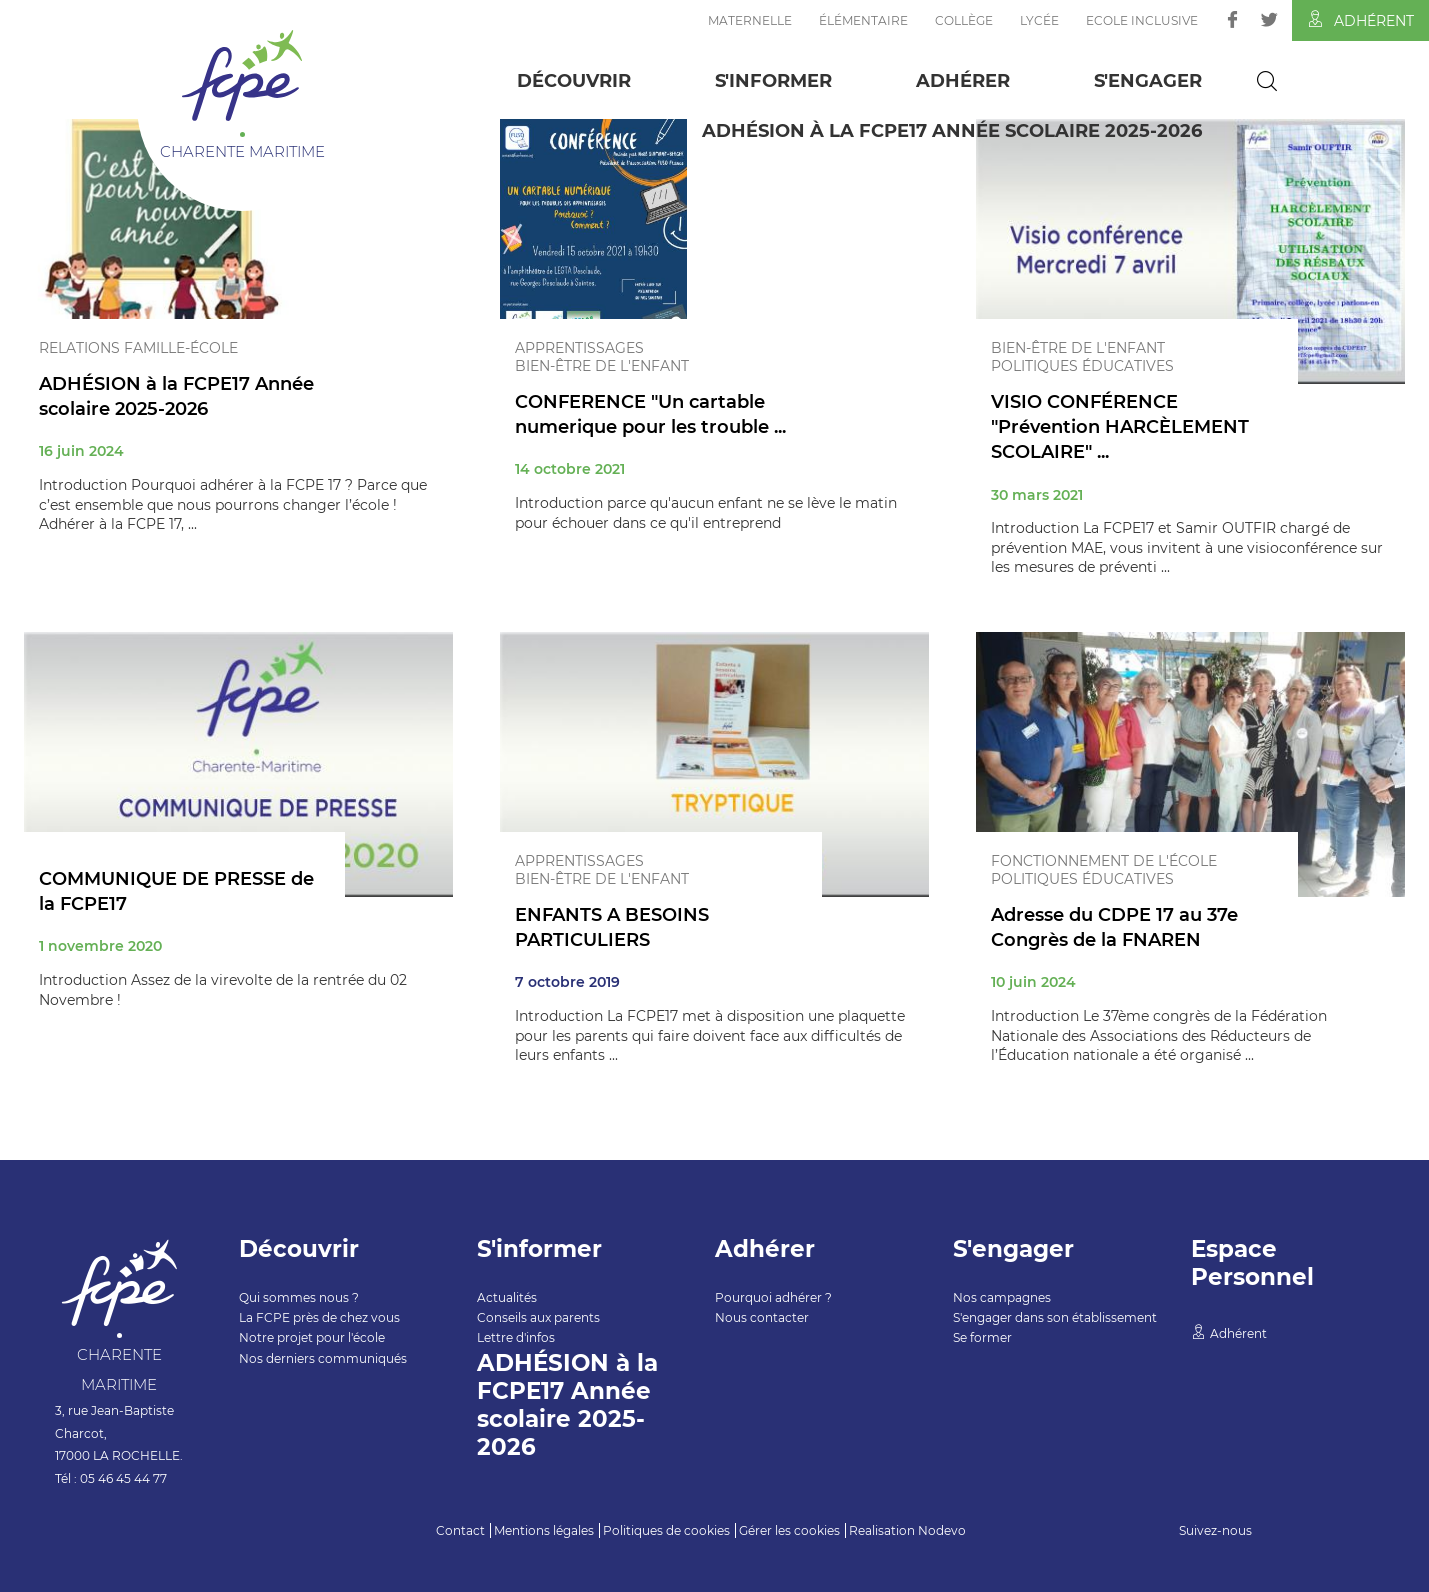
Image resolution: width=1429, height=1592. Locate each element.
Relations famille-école (138, 348)
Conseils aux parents (538, 1317)
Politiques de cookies (666, 1530)
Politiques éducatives (1082, 366)
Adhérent (1360, 20)
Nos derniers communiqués (323, 1358)
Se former (982, 1337)
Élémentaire (863, 20)
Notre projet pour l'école (312, 1337)
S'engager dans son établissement (1055, 1317)
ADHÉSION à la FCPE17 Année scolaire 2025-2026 (952, 131)
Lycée (1039, 20)
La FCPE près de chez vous (319, 1317)
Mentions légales (544, 1530)
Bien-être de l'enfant (602, 366)
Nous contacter (762, 1317)
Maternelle (750, 20)
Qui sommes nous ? (299, 1297)
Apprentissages (579, 348)
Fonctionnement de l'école (1104, 861)
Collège (964, 20)
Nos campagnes (1002, 1297)
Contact (460, 1530)
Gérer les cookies (789, 1530)
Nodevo (942, 1530)
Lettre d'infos (516, 1337)
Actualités (507, 1297)
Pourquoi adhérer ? (773, 1297)
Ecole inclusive (1142, 20)
